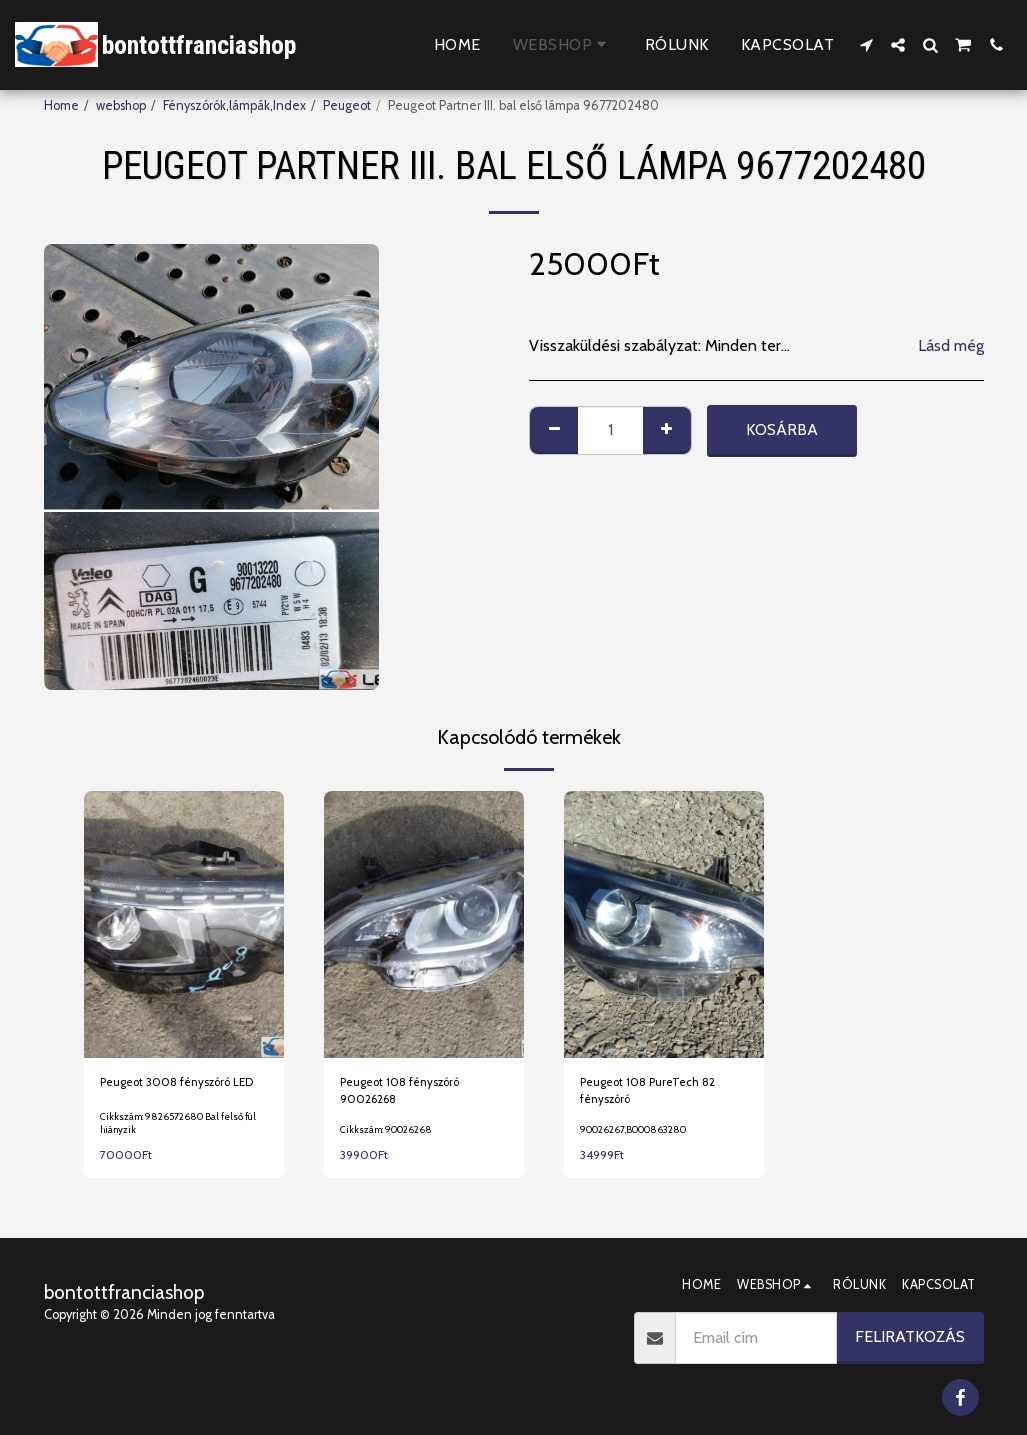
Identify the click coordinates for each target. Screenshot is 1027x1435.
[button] (866, 45)
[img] (184, 924)
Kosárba (782, 429)
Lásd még (951, 345)
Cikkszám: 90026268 (389, 1134)
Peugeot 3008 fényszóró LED (184, 1083)
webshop (121, 105)
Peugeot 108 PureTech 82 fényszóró (653, 1093)
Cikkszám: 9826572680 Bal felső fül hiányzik (181, 1128)
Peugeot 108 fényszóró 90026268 (405, 1093)
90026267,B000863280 (641, 1134)
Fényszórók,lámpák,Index (234, 105)
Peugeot (347, 105)
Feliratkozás (910, 1336)
